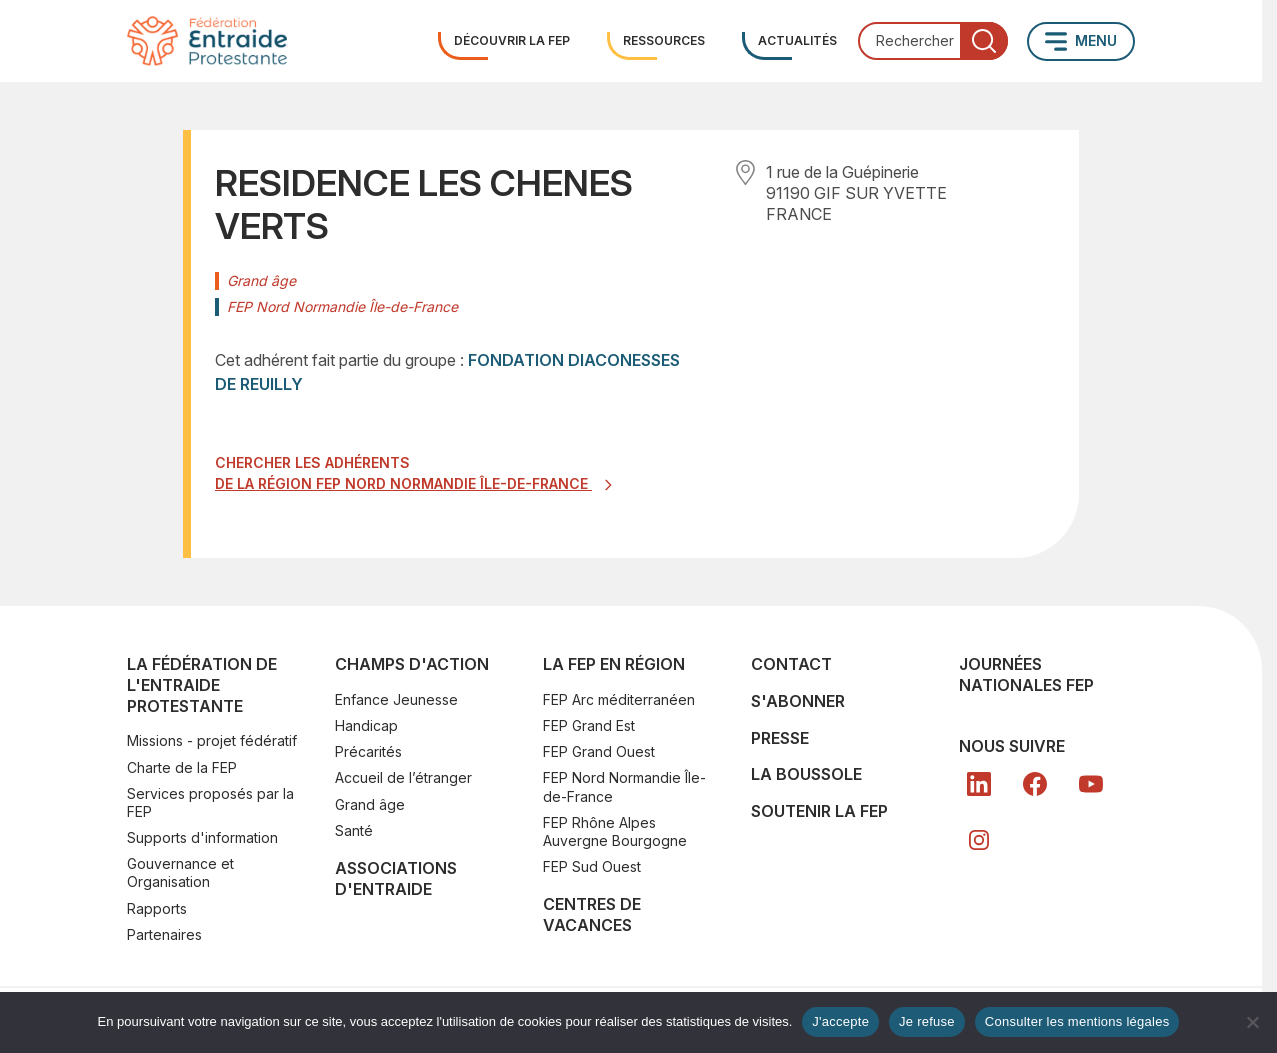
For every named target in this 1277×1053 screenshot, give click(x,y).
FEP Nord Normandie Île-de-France (624, 786)
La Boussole (806, 774)
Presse (780, 738)
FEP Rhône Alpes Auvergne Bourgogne (615, 831)
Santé (354, 830)
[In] (979, 840)
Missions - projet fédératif (212, 740)
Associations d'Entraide (396, 878)
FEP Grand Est (589, 725)
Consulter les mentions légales (1077, 1021)
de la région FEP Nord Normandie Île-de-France (403, 483)
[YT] (1091, 784)
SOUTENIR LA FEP (819, 811)
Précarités (368, 751)
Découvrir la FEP (512, 40)
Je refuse (927, 1021)
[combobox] (933, 41)
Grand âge (370, 804)
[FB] (1035, 784)
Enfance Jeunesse (396, 699)
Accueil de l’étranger (403, 777)
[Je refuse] (1252, 1022)
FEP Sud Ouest (592, 866)
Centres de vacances (592, 914)
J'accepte (840, 1021)
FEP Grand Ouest (599, 751)
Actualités (797, 40)
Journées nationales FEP (1026, 674)
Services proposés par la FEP (210, 802)
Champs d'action (412, 664)
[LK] (979, 784)
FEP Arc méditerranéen (619, 699)
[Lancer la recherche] (984, 41)
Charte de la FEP (182, 767)
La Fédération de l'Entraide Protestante (202, 685)
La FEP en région (614, 664)
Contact (791, 664)
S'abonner (798, 701)
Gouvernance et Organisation (180, 872)
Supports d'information (202, 837)
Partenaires (164, 934)
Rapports (157, 908)
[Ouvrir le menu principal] (1081, 41)
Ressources (664, 40)
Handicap (366, 725)
